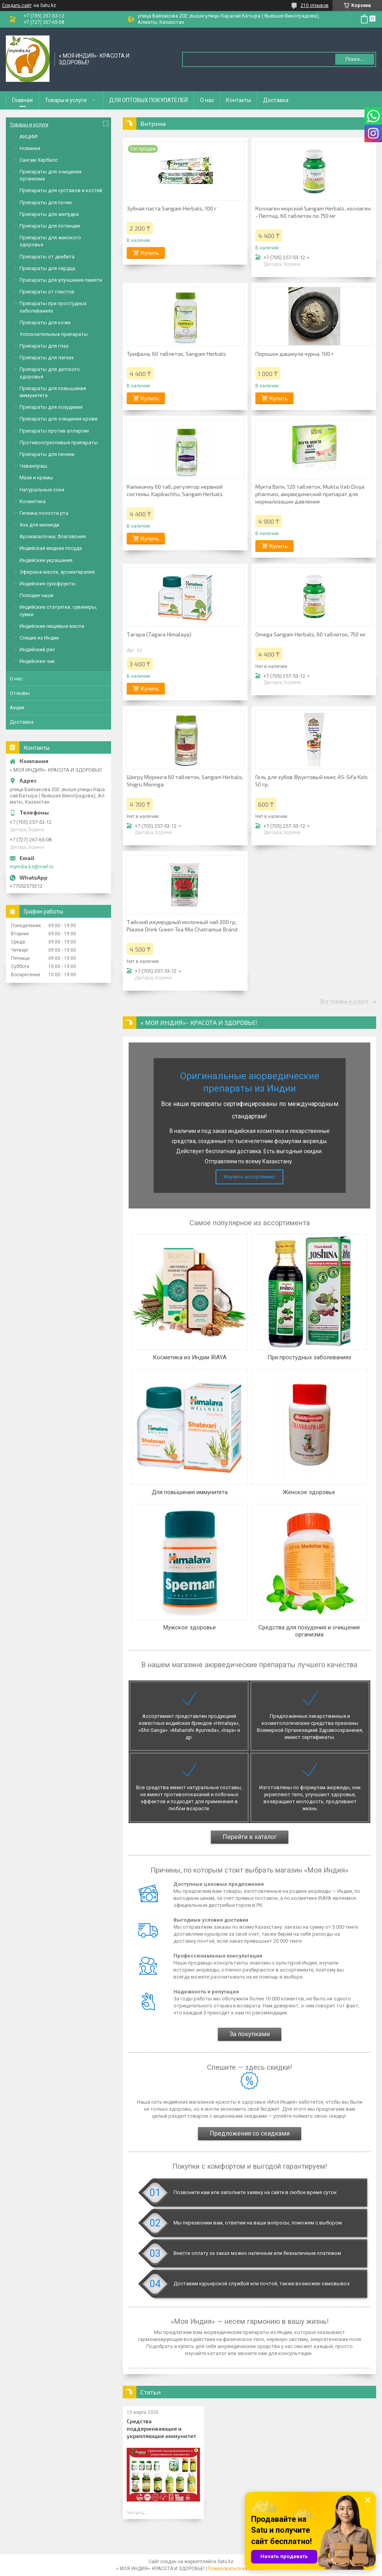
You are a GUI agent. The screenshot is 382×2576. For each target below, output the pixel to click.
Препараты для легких (46, 357)
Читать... (137, 2512)
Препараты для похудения (51, 407)
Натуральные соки (41, 490)
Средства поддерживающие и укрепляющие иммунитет (161, 2428)
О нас (207, 100)
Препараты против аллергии (54, 431)
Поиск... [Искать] (354, 59)
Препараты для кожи (45, 322)
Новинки (29, 148)
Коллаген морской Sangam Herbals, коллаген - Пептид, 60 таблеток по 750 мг (313, 212)
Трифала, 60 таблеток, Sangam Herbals (176, 353)
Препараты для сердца (47, 268)
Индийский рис (37, 649)
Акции (17, 707)
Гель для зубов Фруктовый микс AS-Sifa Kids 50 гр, (311, 781)
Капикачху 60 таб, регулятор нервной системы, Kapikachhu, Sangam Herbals (175, 490)
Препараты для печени (46, 454)
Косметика (32, 501)
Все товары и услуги (344, 1001)
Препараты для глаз (44, 346)
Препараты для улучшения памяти (60, 280)
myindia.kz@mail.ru (31, 866)
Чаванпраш (33, 466)
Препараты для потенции (49, 226)
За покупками (250, 2034)
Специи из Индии (39, 638)
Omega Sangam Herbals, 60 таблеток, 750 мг (310, 634)
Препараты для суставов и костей (60, 190)
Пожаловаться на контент (237, 2568)
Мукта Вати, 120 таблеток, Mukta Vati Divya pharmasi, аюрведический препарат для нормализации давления (309, 494)
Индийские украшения (46, 560)
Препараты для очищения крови (58, 419)
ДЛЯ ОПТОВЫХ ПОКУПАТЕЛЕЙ (148, 100)
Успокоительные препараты (53, 334)
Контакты (238, 100)
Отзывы (20, 693)
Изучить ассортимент (250, 1177)
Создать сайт (17, 5)
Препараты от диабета (46, 257)
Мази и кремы (36, 478)
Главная (22, 100)
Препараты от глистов (46, 292)
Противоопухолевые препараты (58, 442)
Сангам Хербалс (38, 160)
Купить (150, 252)
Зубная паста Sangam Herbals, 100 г (172, 208)
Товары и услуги (66, 100)
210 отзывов (315, 5)
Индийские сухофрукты (47, 584)
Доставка (275, 100)
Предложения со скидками (250, 2133)
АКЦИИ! (28, 137)
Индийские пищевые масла (51, 626)
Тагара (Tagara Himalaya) (159, 634)
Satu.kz (225, 2561)
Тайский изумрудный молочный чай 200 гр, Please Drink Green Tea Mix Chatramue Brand (182, 926)
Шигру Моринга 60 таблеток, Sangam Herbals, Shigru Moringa (185, 781)
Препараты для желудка (49, 214)
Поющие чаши (36, 595)
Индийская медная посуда (50, 548)
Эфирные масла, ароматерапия (57, 572)
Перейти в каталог (250, 1837)
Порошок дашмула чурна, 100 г (294, 353)
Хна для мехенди (39, 525)
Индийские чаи (37, 661)
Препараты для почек (45, 202)
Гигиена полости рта (43, 513)
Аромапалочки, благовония (52, 536)
